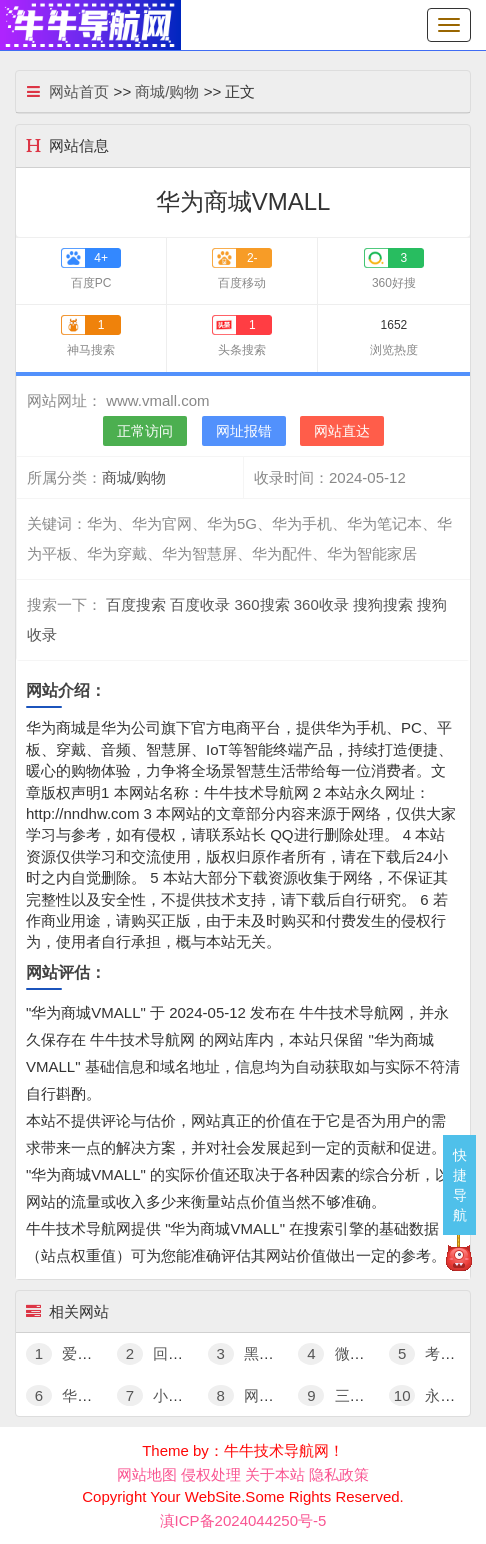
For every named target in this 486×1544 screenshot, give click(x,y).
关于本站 (275, 1474)
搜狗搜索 (383, 604)
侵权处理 (211, 1474)
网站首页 (79, 91)
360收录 (321, 604)
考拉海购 (437, 1353)
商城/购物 (167, 91)
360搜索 (262, 604)
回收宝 (157, 1353)
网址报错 (244, 431)
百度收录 (200, 604)
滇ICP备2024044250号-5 (243, 1520)
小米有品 (165, 1395)
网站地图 (147, 1474)
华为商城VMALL (98, 1395)
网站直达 (342, 431)
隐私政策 (339, 1474)
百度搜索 (136, 604)
